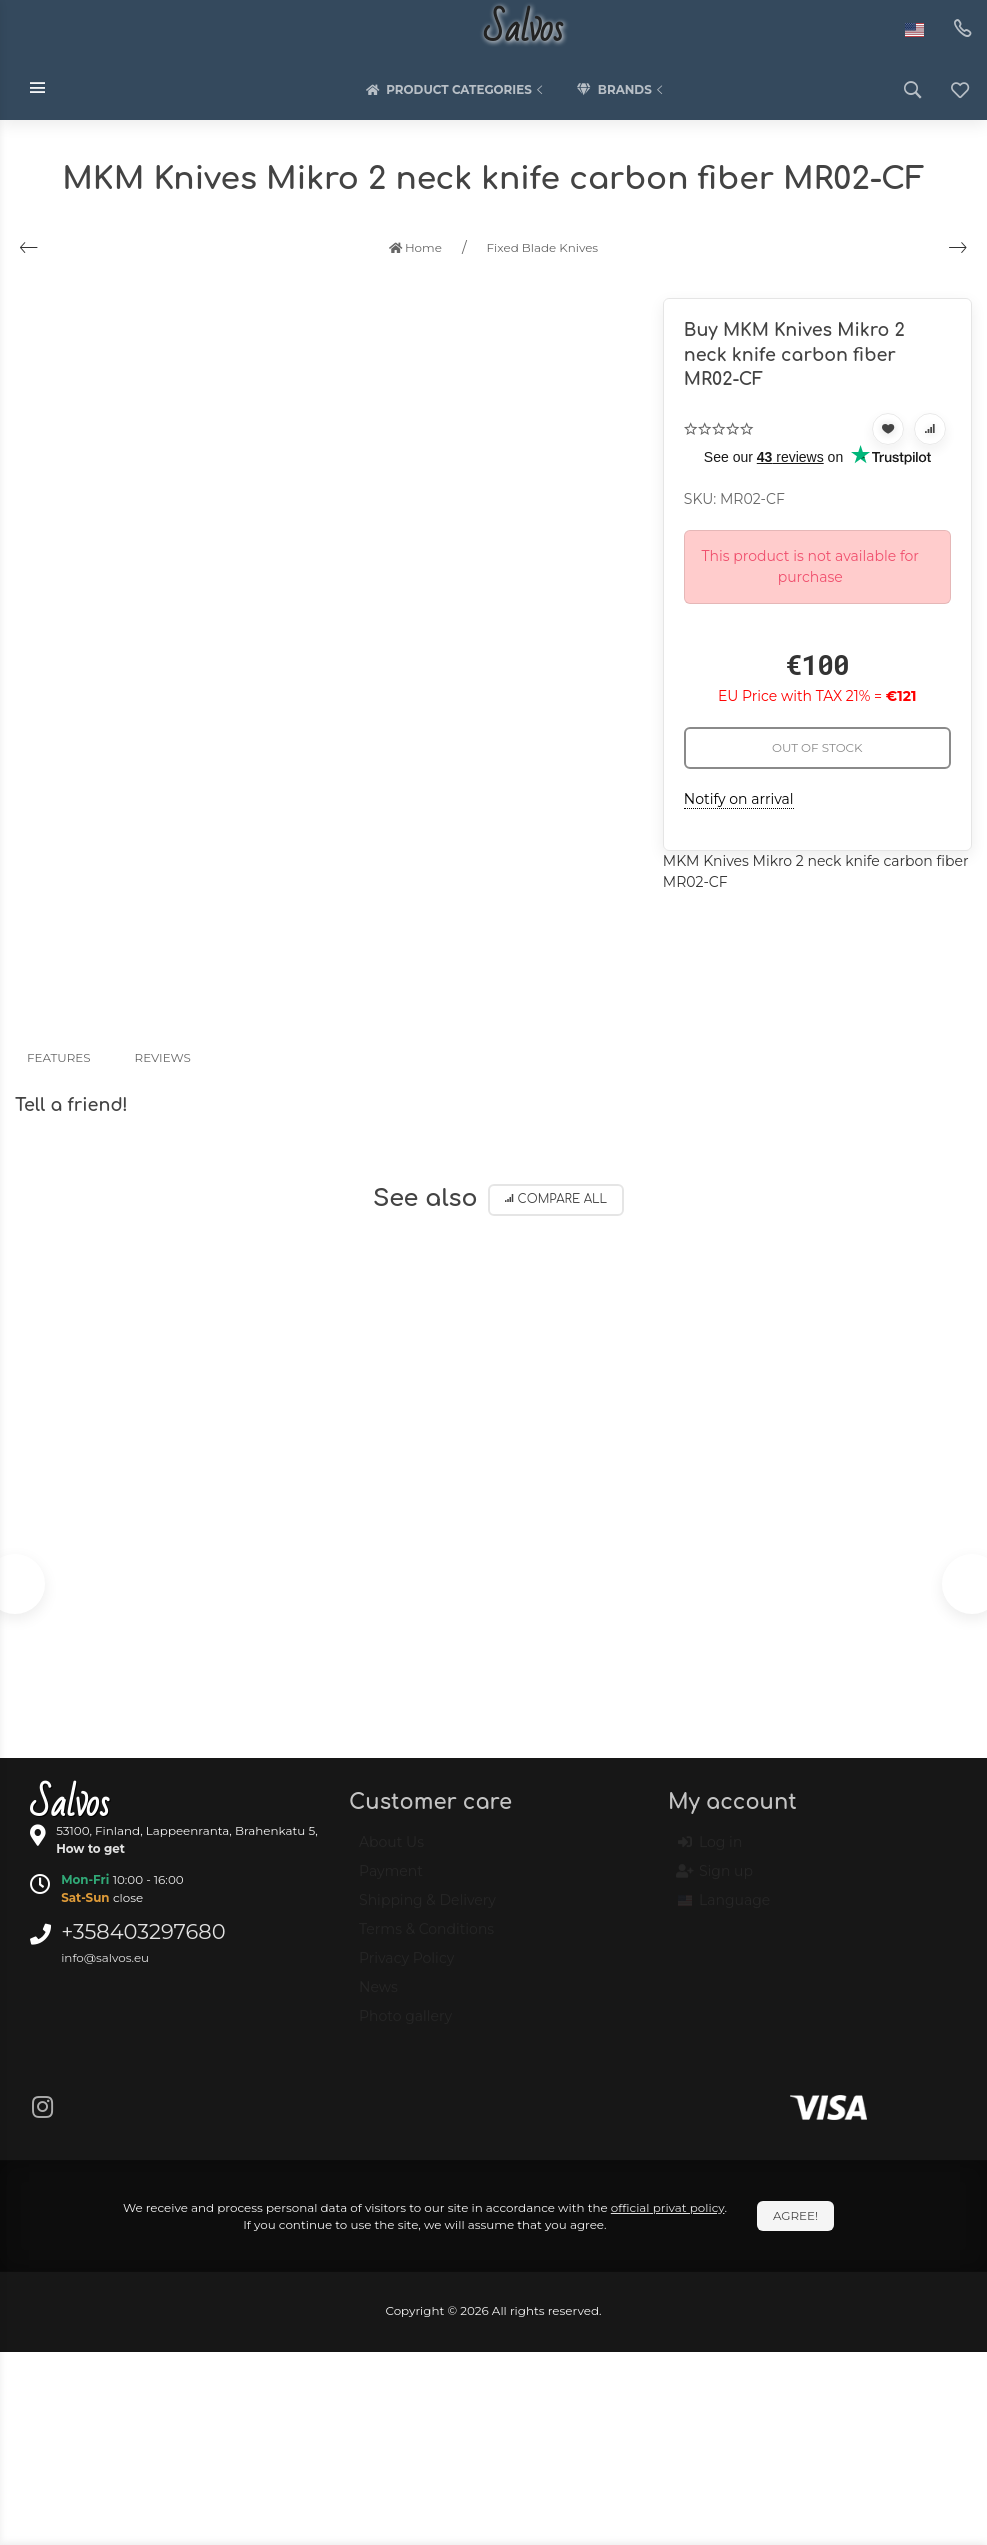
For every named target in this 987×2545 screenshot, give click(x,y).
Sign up (715, 1881)
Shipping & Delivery (427, 1909)
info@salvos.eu (105, 1957)
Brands (622, 90)
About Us (391, 1851)
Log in (710, 1852)
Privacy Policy (406, 1967)
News (378, 1996)
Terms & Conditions (426, 1938)
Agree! (795, 2215)
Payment (391, 1880)
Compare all (556, 1199)
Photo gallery (405, 2025)
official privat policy (668, 2207)
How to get (90, 1848)
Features (59, 1057)
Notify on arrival (739, 799)
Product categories (456, 90)
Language (724, 1910)
